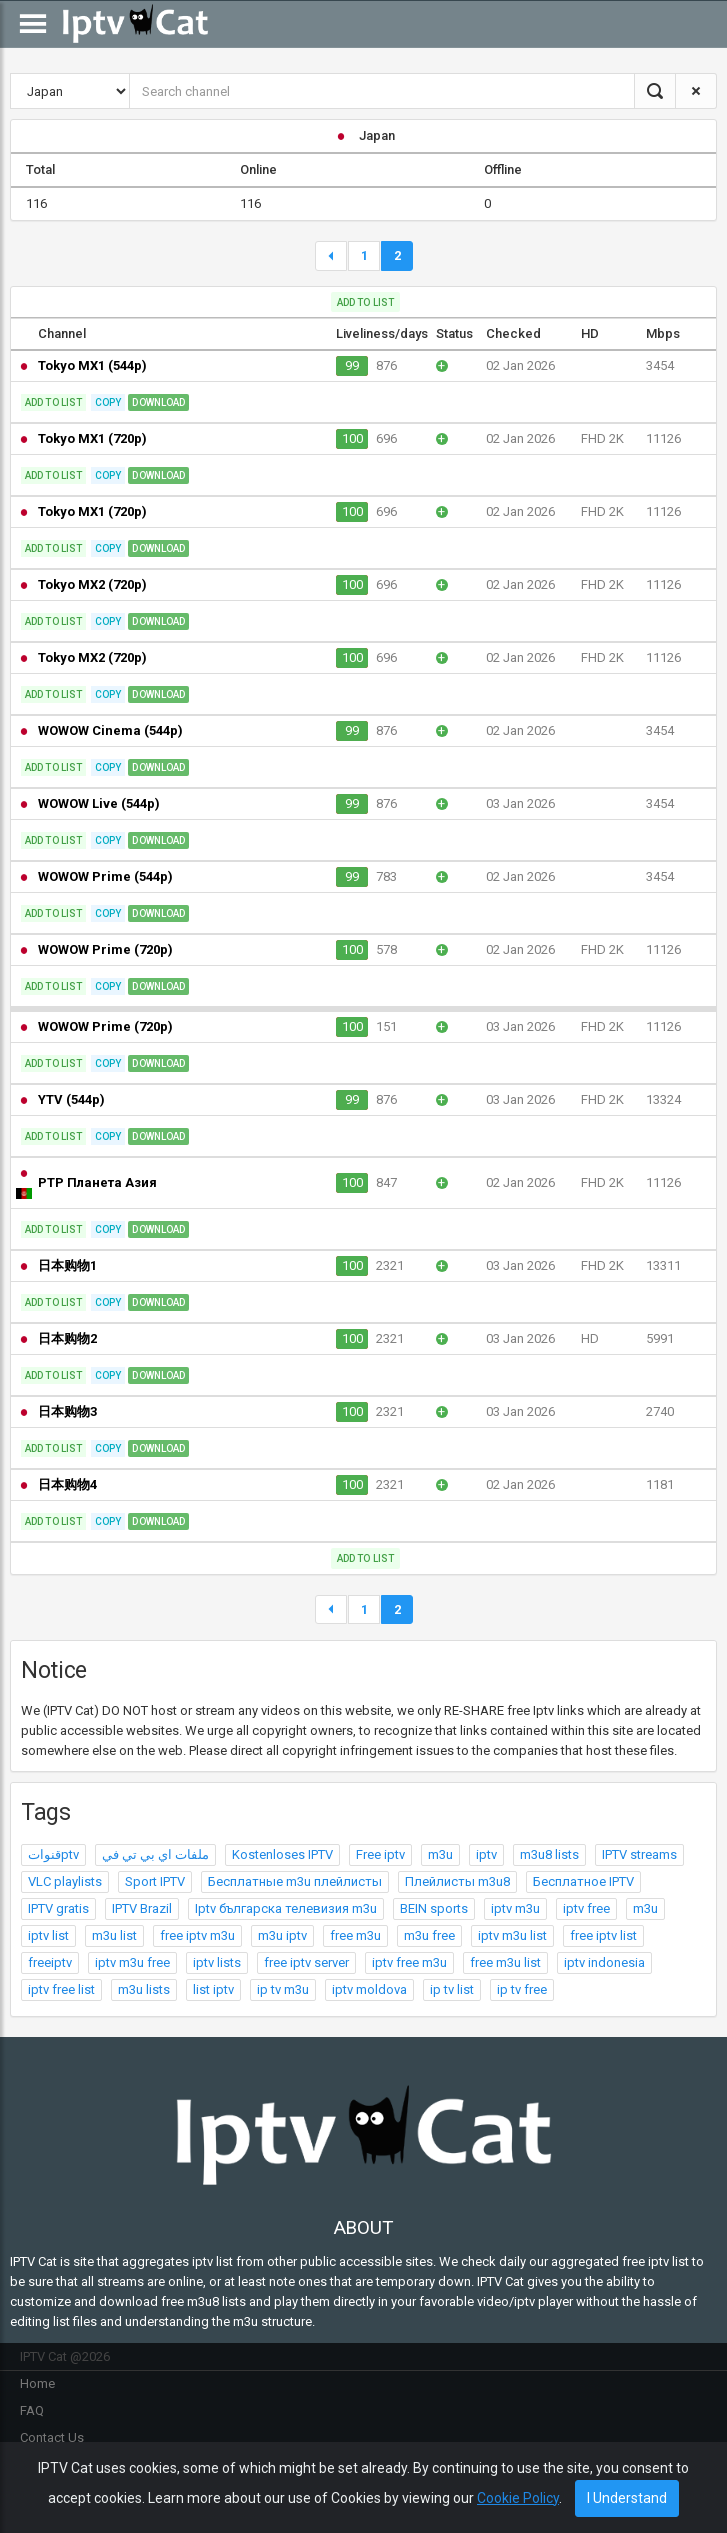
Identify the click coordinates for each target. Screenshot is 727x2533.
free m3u (355, 1935)
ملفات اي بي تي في (155, 1854)
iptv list (48, 1935)
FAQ (32, 2410)
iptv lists (217, 1962)
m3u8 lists (549, 1854)
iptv (486, 1854)
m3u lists (144, 1989)
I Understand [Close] (627, 2498)
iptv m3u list (512, 1935)
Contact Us (52, 2437)
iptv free (586, 1908)
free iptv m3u (197, 1935)
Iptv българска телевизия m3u (286, 1908)
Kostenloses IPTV (282, 1854)
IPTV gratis (58, 1908)
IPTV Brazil (142, 1908)
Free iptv (380, 1854)
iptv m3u (515, 1908)
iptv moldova (369, 1989)
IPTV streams (639, 1854)
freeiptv (50, 1962)
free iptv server (306, 1962)
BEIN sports (434, 1908)
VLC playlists (65, 1881)
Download (158, 402)
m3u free (429, 1935)
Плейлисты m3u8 (457, 1881)
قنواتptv (53, 1854)
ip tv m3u (283, 1989)
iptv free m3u (409, 1962)
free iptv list (603, 1935)
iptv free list (61, 1989)
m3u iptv (282, 1935)
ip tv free (522, 1989)
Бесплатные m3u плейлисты (295, 1881)
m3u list (114, 1935)
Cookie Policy (518, 2498)
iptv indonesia (604, 1962)
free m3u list (505, 1962)
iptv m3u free (132, 1962)
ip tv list (452, 1989)
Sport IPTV (155, 1881)
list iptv (213, 1989)
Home (37, 2383)
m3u (440, 1854)
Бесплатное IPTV (583, 1881)
